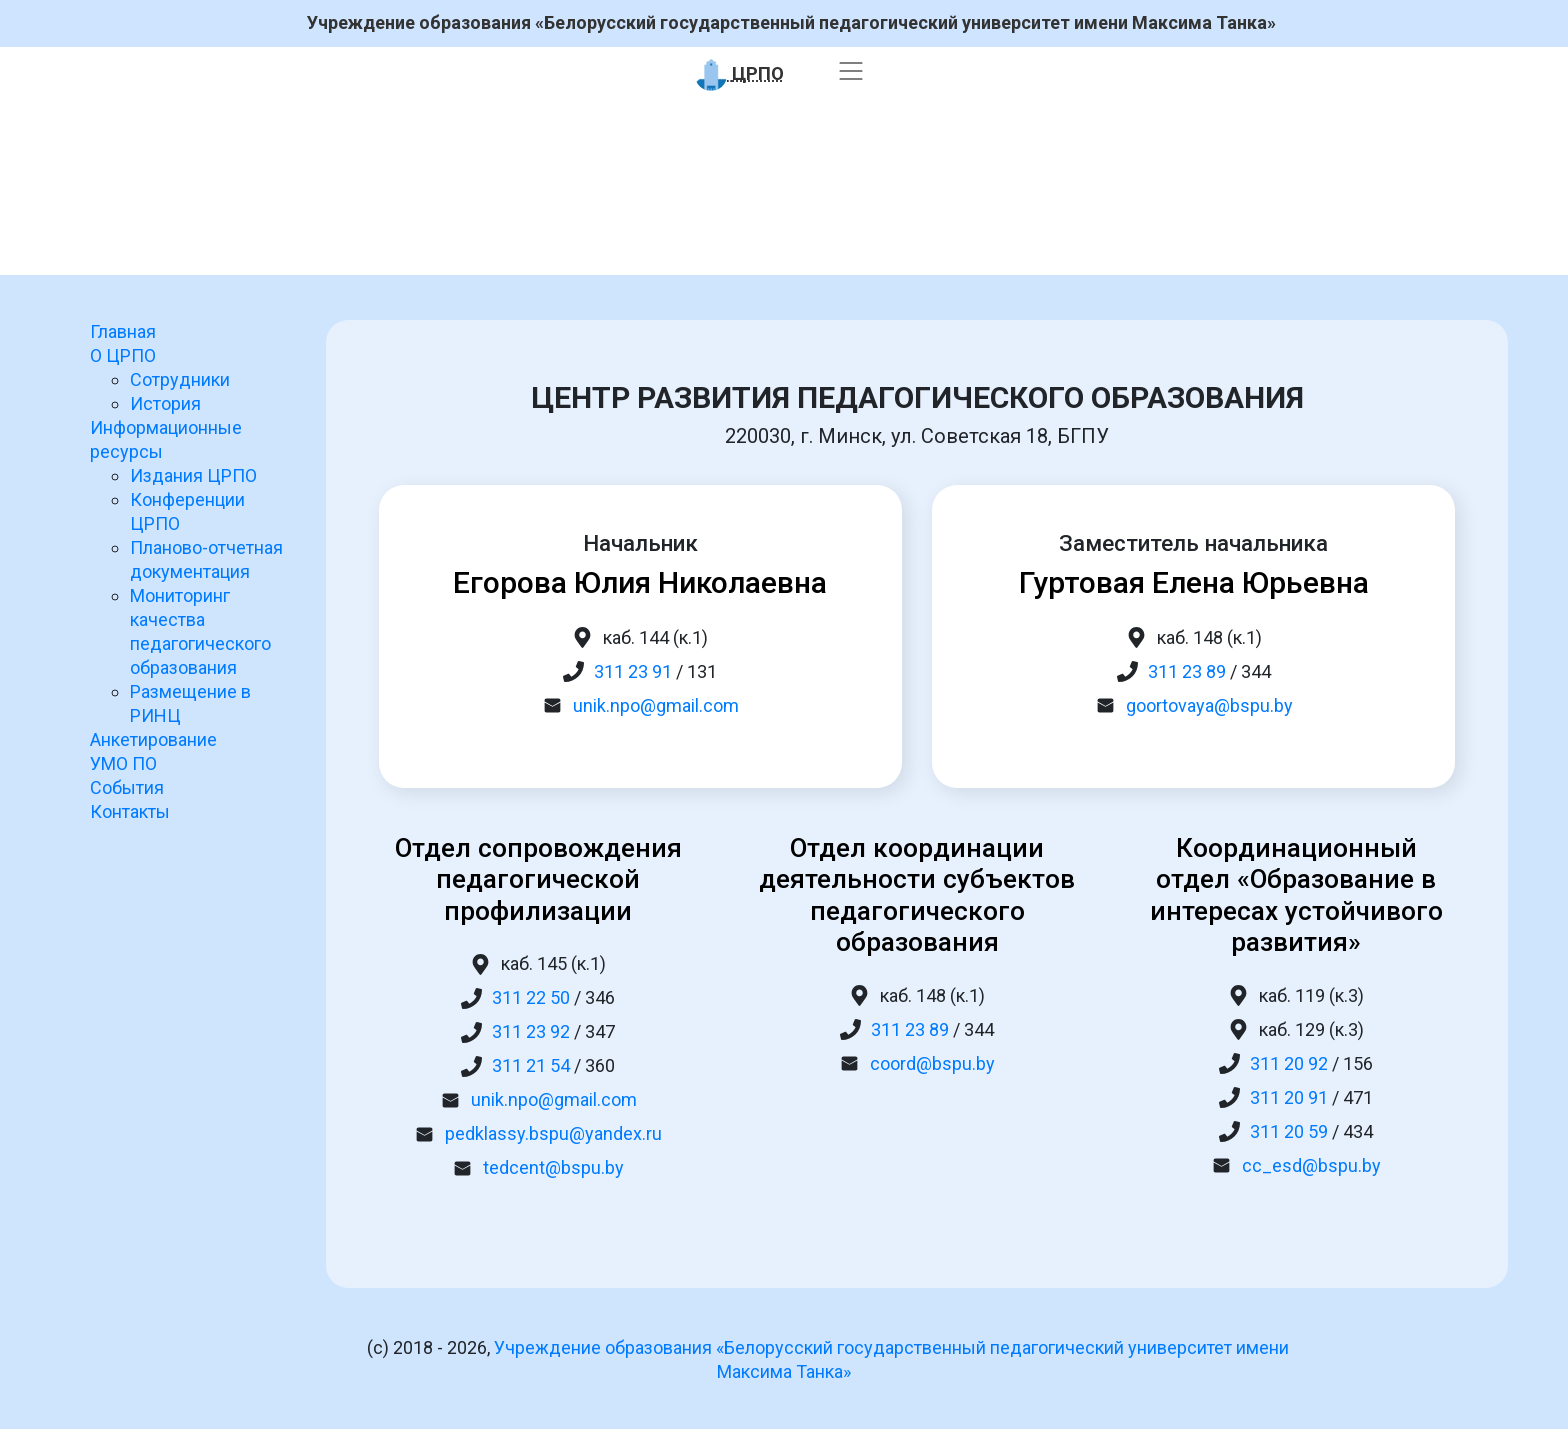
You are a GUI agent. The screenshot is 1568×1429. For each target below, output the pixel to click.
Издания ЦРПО (193, 475)
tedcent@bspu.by (553, 1167)
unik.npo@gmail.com (656, 705)
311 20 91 (1289, 1097)
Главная (123, 331)
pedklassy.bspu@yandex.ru (553, 1133)
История (165, 403)
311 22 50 (531, 997)
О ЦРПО (123, 355)
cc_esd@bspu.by (1311, 1165)
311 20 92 (1289, 1063)
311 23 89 (1187, 671)
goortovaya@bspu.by (1209, 705)
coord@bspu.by (932, 1063)
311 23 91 (633, 671)
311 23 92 (531, 1031)
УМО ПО (123, 763)
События (127, 787)
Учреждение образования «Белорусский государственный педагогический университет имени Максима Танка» (791, 23)
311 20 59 (1289, 1131)
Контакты (130, 811)
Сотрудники (180, 379)
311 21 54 (531, 1065)
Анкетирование (153, 739)
